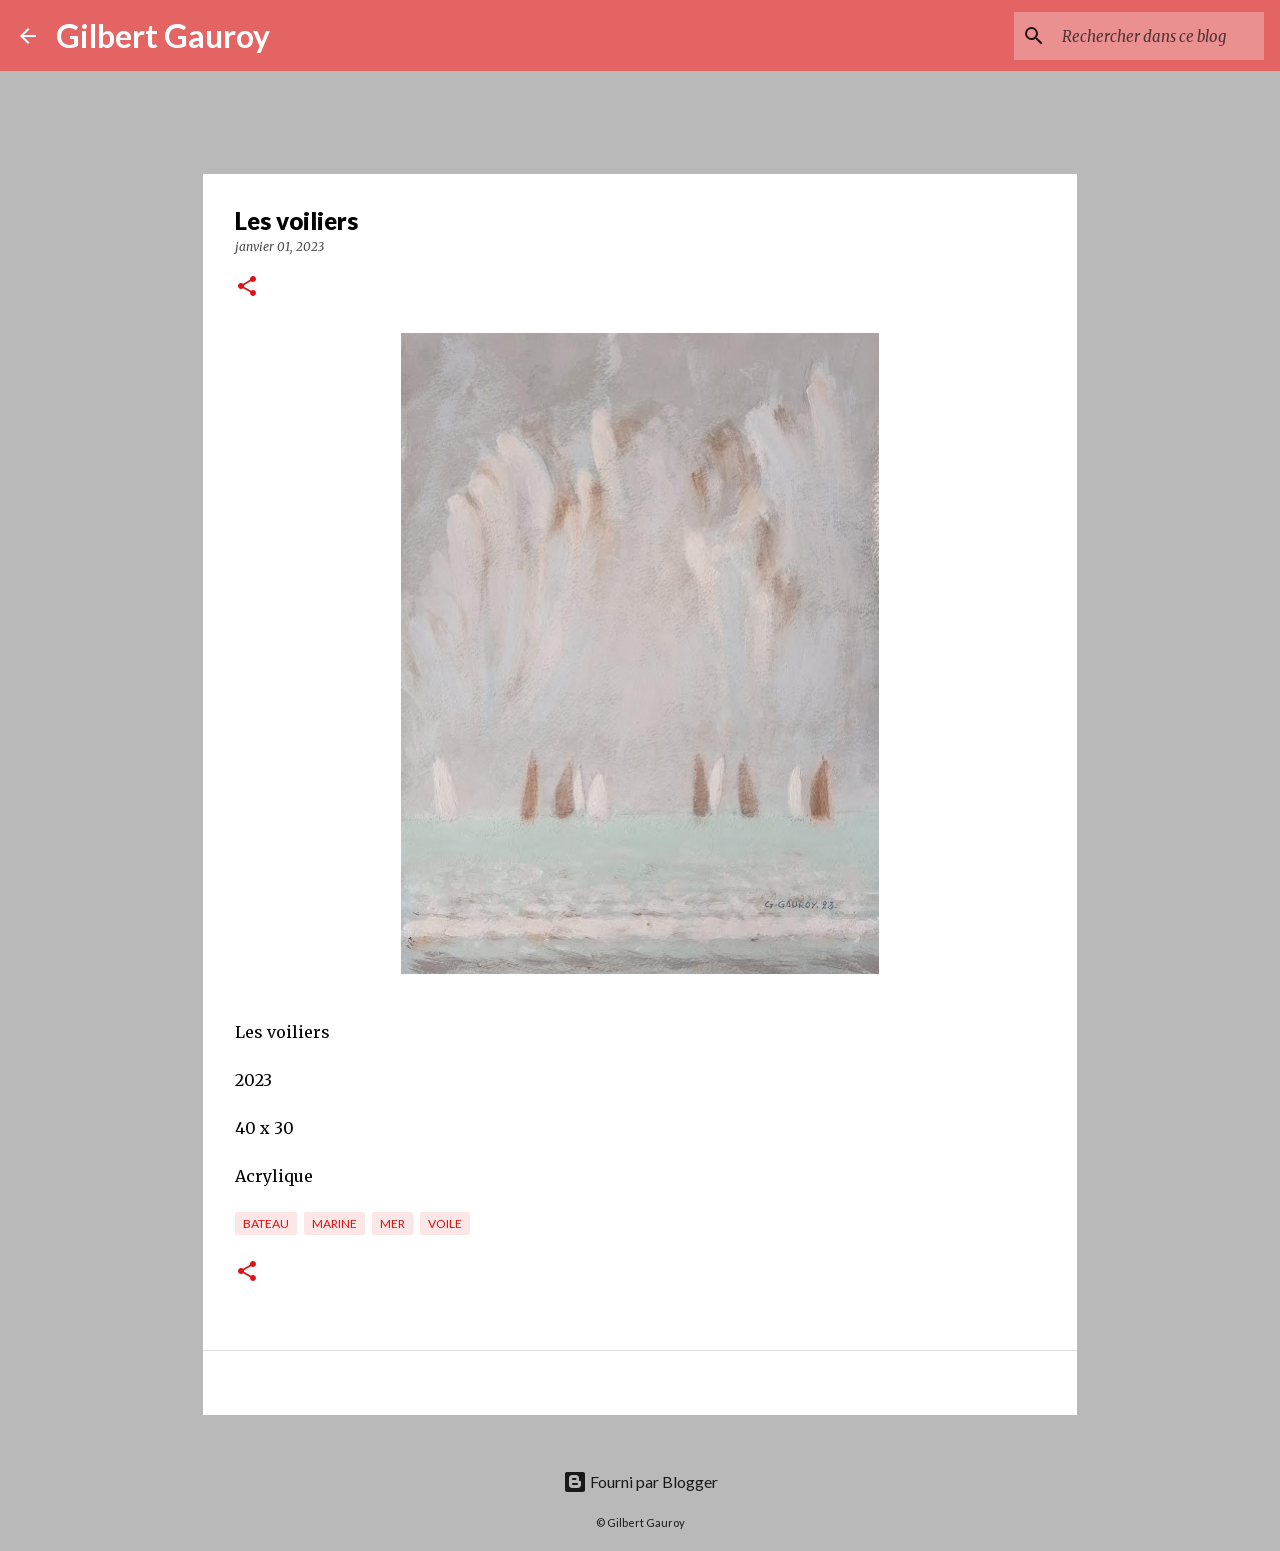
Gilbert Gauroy (163, 35)
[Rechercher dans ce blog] (1159, 36)
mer (392, 1223)
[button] (247, 287)
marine (334, 1223)
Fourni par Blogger (640, 1481)
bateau (266, 1223)
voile (445, 1223)
